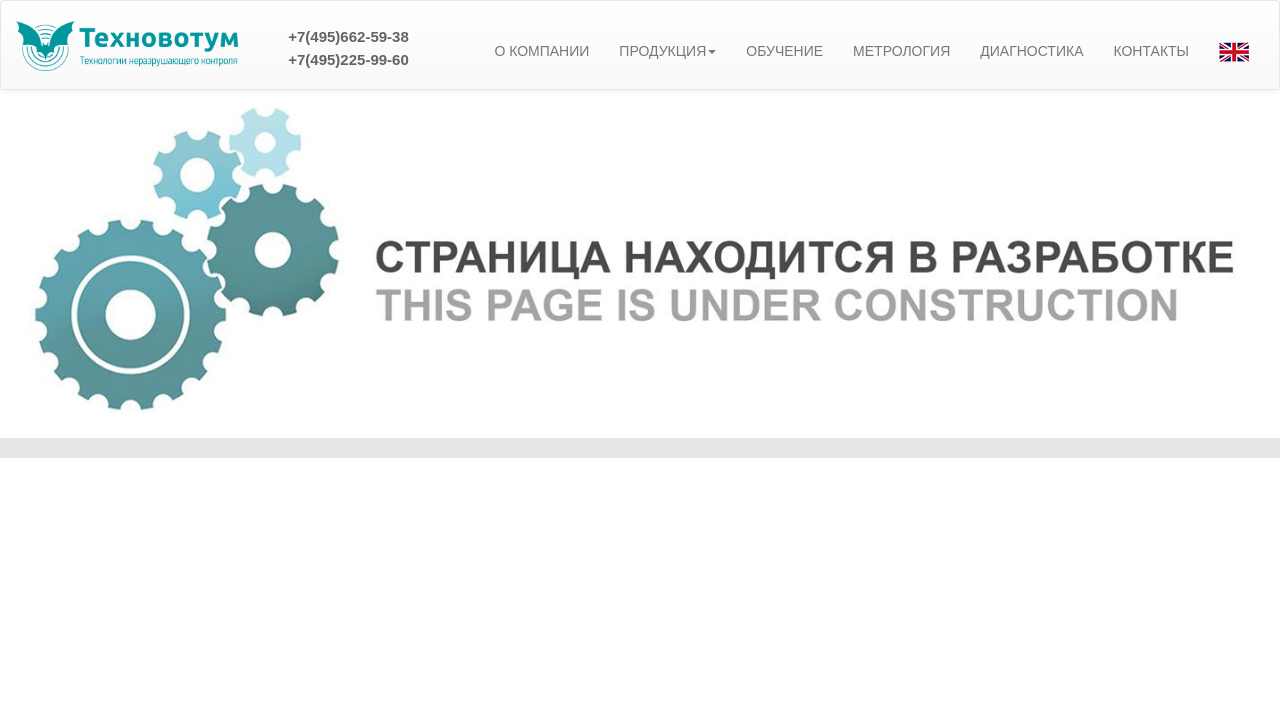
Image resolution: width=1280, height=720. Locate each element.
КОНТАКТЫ (1151, 51)
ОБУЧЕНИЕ (784, 51)
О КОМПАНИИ (541, 51)
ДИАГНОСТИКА (1031, 51)
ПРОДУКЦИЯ (667, 51)
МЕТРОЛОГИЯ (901, 51)
